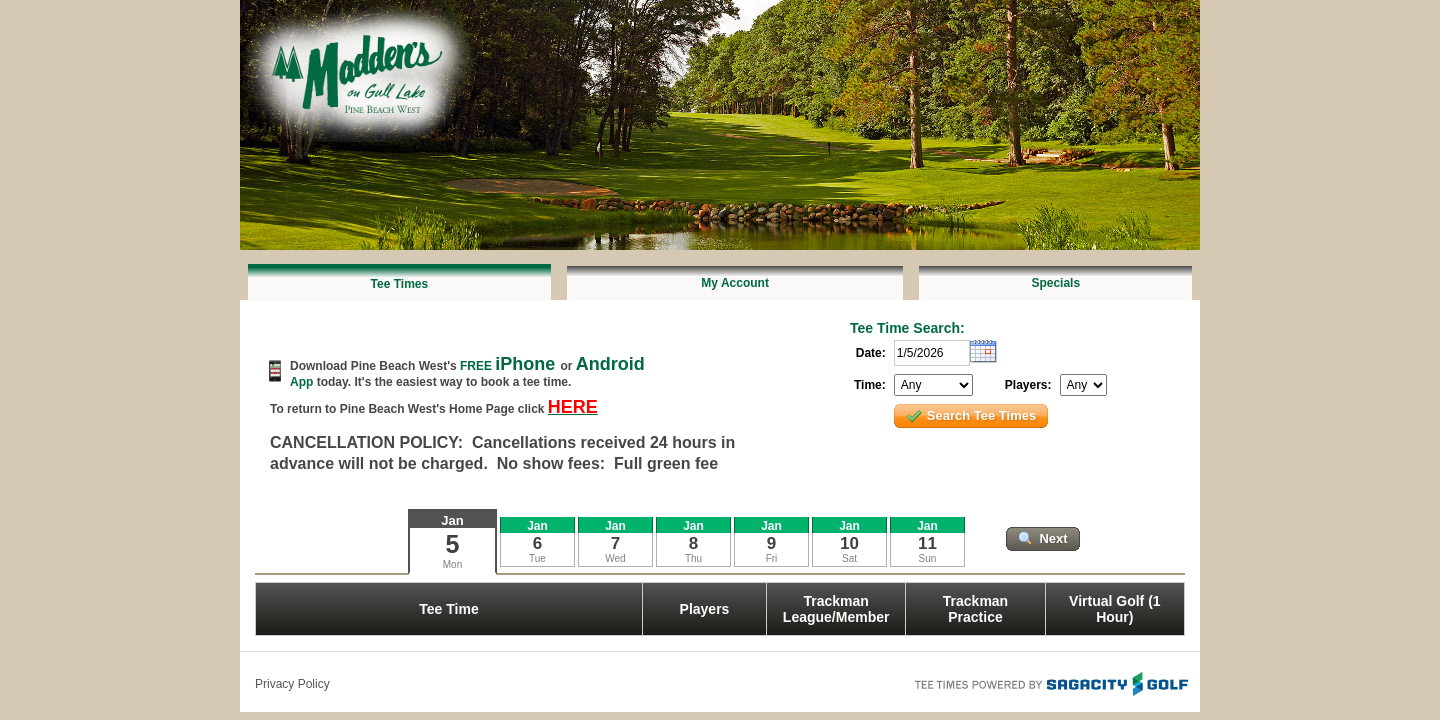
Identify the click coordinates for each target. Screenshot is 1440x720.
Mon (452, 564)
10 (849, 543)
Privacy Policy (292, 684)
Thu (693, 558)
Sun (928, 558)
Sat (849, 558)
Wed (615, 558)
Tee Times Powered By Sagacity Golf (1050, 682)
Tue (537, 558)
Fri (772, 558)
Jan (452, 520)
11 (927, 543)
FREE (510, 366)
